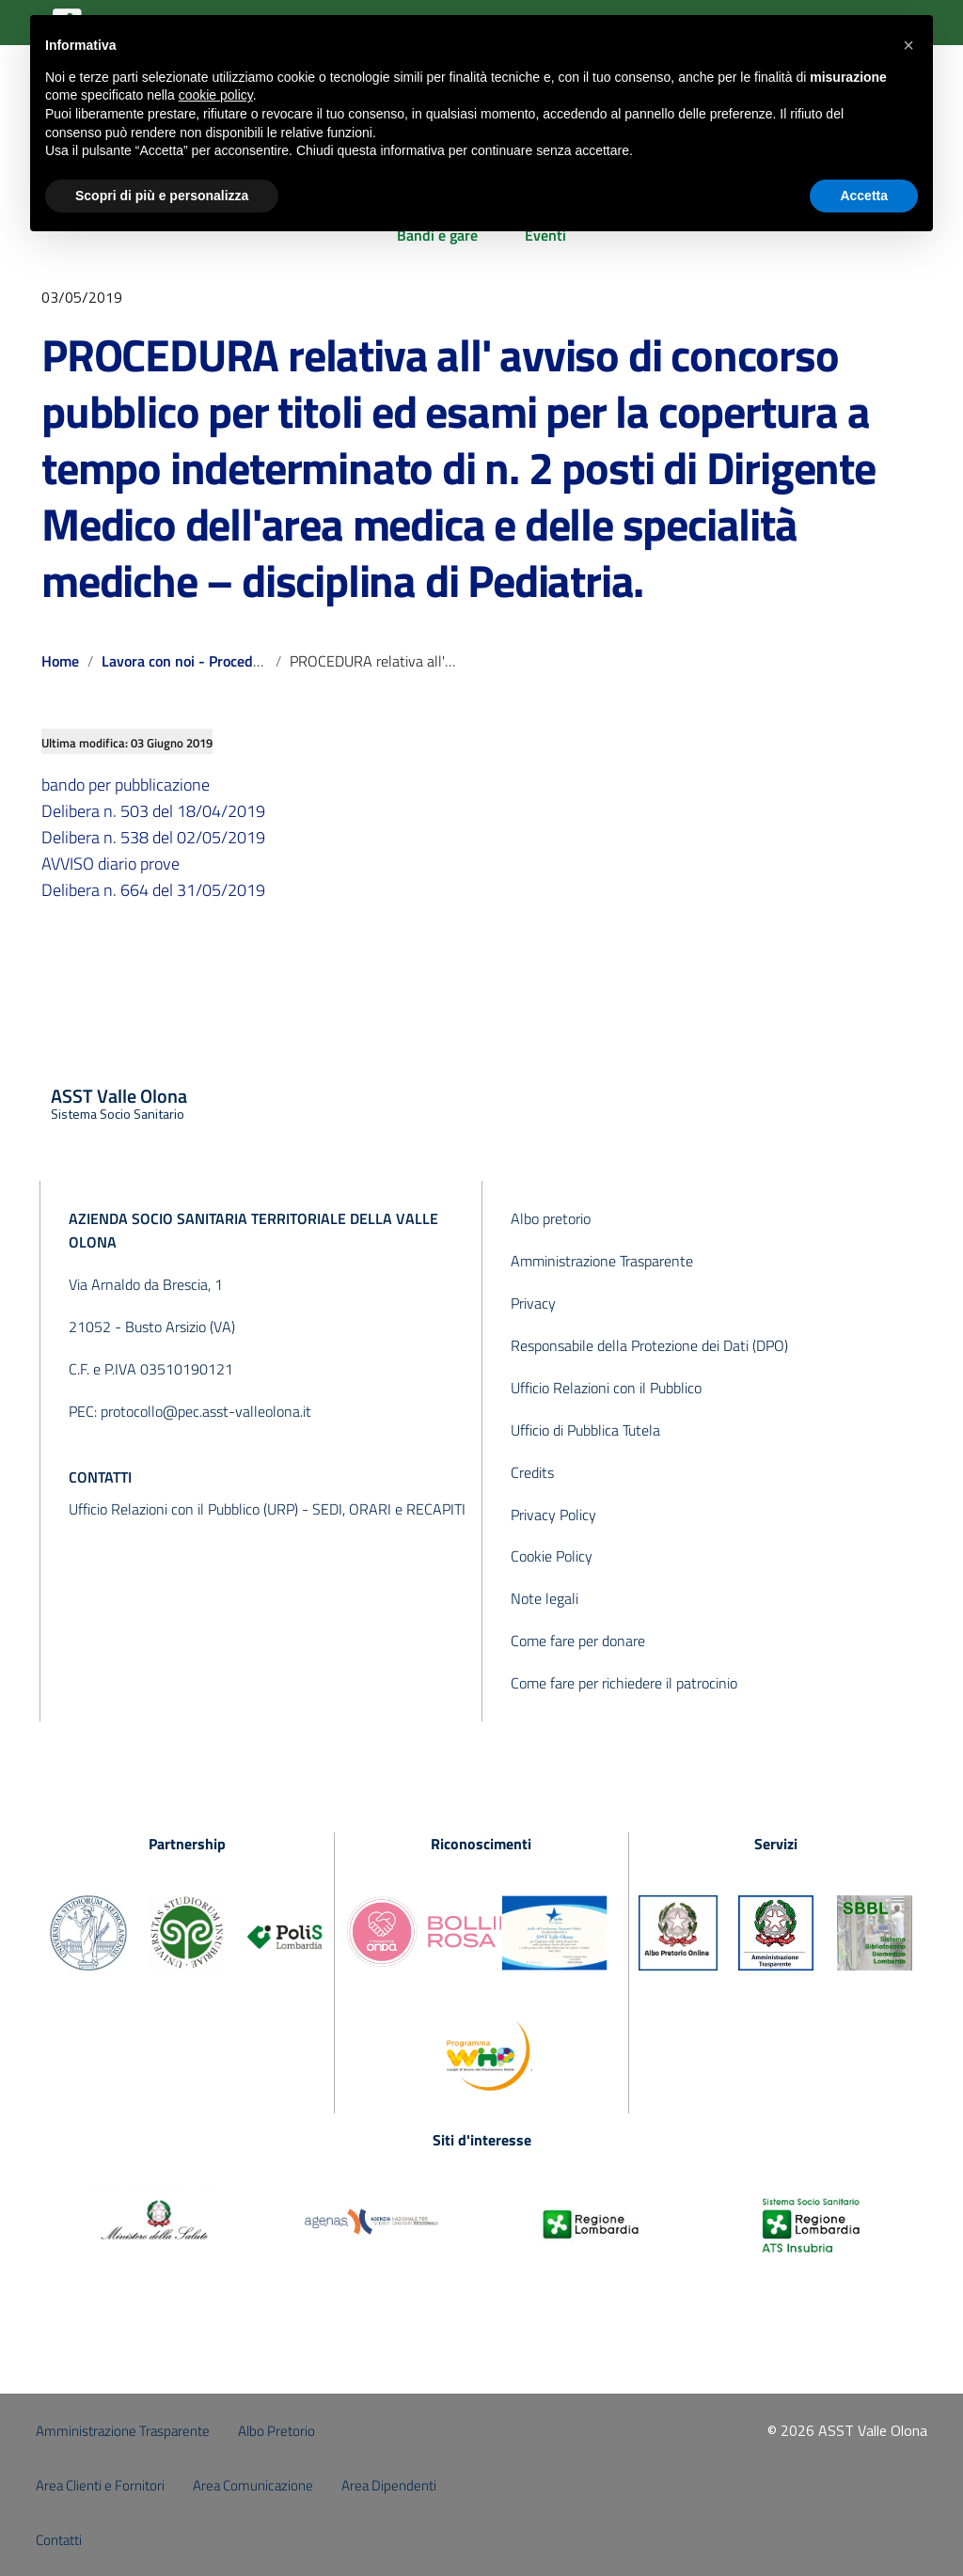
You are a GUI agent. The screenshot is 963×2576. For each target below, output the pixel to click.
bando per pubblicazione (125, 784)
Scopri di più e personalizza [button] (161, 195)
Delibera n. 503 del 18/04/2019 (153, 811)
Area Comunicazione (253, 2485)
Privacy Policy (553, 1514)
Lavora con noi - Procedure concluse (218, 661)
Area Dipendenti (388, 2485)
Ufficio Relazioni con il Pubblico (606, 1387)
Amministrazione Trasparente (602, 1260)
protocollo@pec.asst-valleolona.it (206, 1411)
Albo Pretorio (276, 2431)
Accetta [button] (864, 195)
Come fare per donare (578, 1640)
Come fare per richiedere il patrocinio (624, 1683)
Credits (532, 1472)
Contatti (59, 2540)
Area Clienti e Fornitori (100, 2485)
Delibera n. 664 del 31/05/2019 (153, 890)
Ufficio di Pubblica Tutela (585, 1430)
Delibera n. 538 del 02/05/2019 (153, 837)
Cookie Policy (551, 1556)
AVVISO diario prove (110, 863)
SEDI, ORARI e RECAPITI (389, 1509)
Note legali (544, 1598)
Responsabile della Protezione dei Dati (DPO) (649, 1345)
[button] (908, 45)
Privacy (533, 1303)
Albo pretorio (551, 1218)
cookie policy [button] (216, 94)
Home (60, 661)
